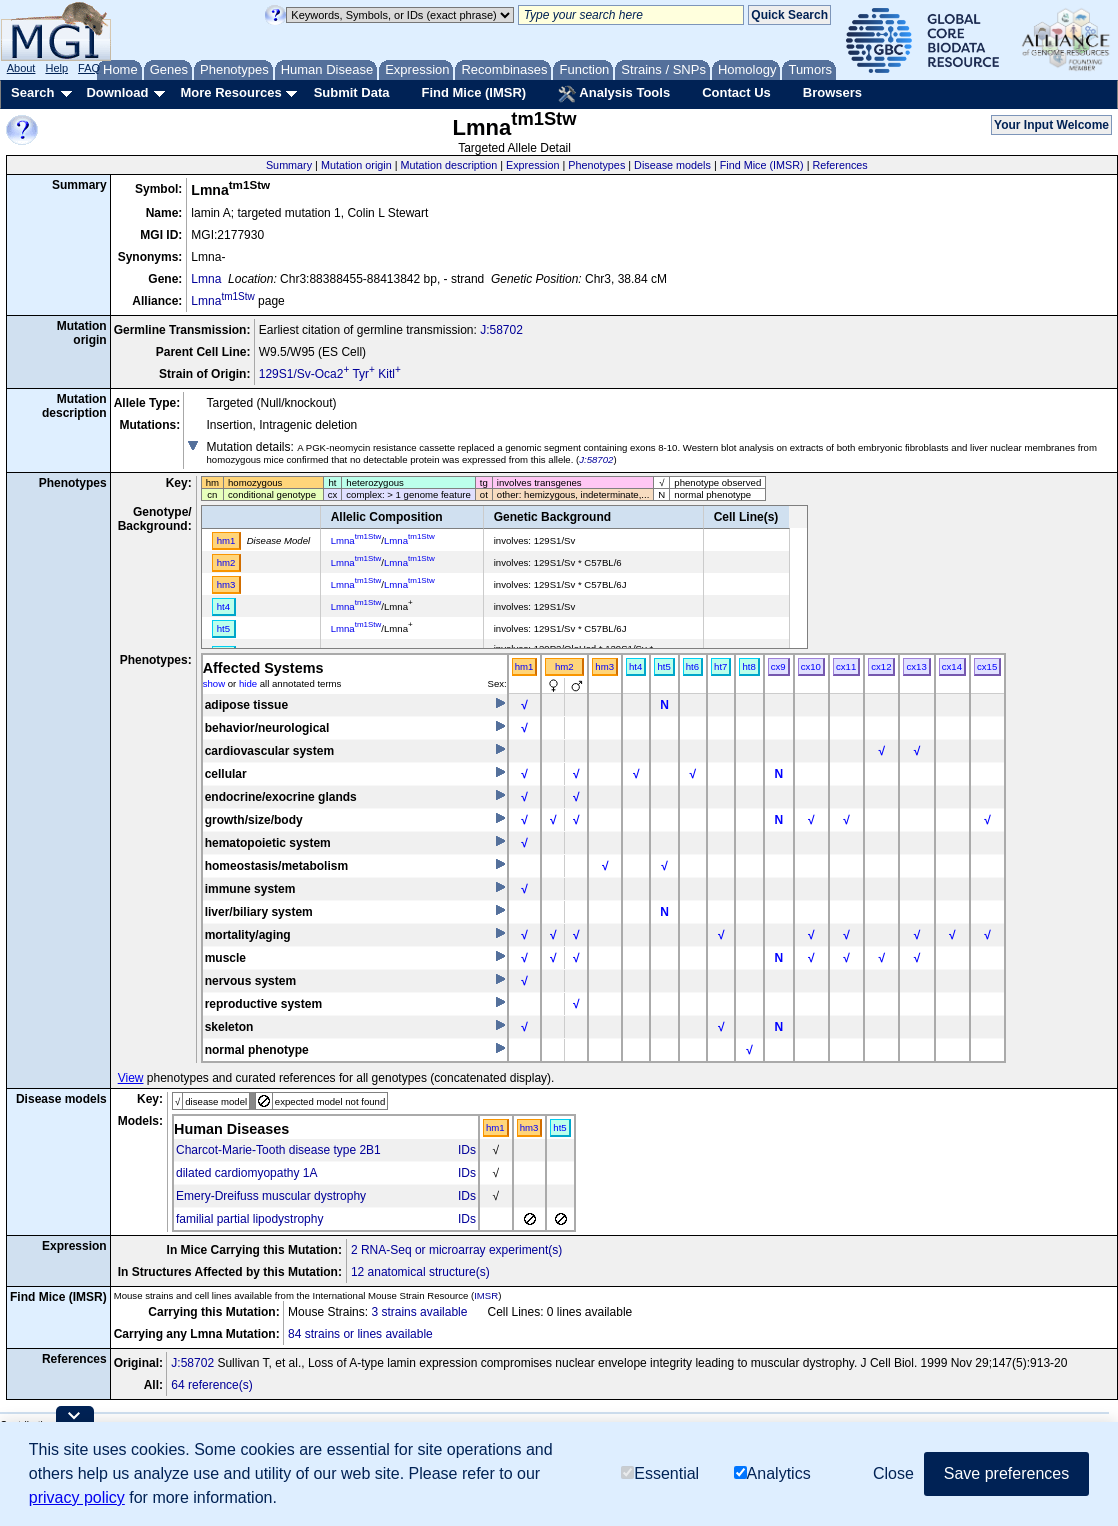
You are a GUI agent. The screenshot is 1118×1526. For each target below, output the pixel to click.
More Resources (230, 92)
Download (117, 92)
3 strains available (419, 1312)
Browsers (832, 92)
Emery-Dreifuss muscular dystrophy (271, 1196)
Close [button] (893, 1473)
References (840, 165)
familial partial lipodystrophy (249, 1219)
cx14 (952, 666)
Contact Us (736, 92)
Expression (532, 165)
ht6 (692, 666)
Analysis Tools (614, 94)
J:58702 (501, 330)
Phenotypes (596, 165)
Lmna (206, 279)
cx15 (987, 666)
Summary (289, 165)
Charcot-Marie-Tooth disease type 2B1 (278, 1150)
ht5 (663, 666)
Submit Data (352, 92)
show (214, 683)
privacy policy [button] (77, 1497)
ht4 (635, 666)
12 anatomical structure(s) (420, 1272)
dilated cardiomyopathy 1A (246, 1173)
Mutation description (449, 165)
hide (248, 683)
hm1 (524, 666)
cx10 (811, 666)
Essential (660, 1473)
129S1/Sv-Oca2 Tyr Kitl (330, 374)
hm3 (604, 666)
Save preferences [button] (1006, 1473)
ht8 (748, 666)
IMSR (486, 1295)
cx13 (916, 666)
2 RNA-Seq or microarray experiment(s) (456, 1250)
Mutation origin (356, 165)
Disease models (672, 165)
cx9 (778, 666)
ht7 (720, 666)
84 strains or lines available (360, 1334)
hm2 (564, 666)
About (21, 68)
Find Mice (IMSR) (473, 92)
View (131, 1078)
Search (32, 92)
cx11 (846, 666)
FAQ (89, 68)
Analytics (772, 1473)
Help (56, 68)
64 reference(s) (211, 1385)
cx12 (881, 666)
